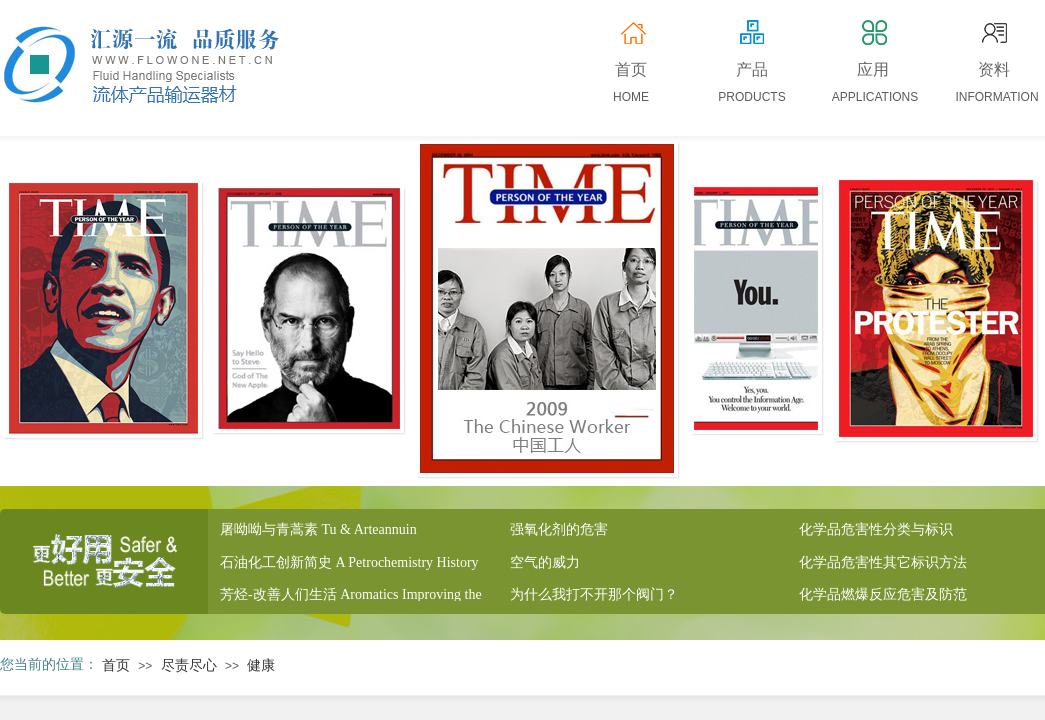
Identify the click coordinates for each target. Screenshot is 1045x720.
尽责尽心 (189, 665)
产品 (752, 69)
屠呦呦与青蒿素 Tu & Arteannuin (318, 532)
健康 (261, 665)
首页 (116, 665)
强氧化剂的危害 (559, 532)
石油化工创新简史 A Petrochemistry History (349, 565)
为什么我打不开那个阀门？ (594, 597)
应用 (873, 69)
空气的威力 (545, 565)
